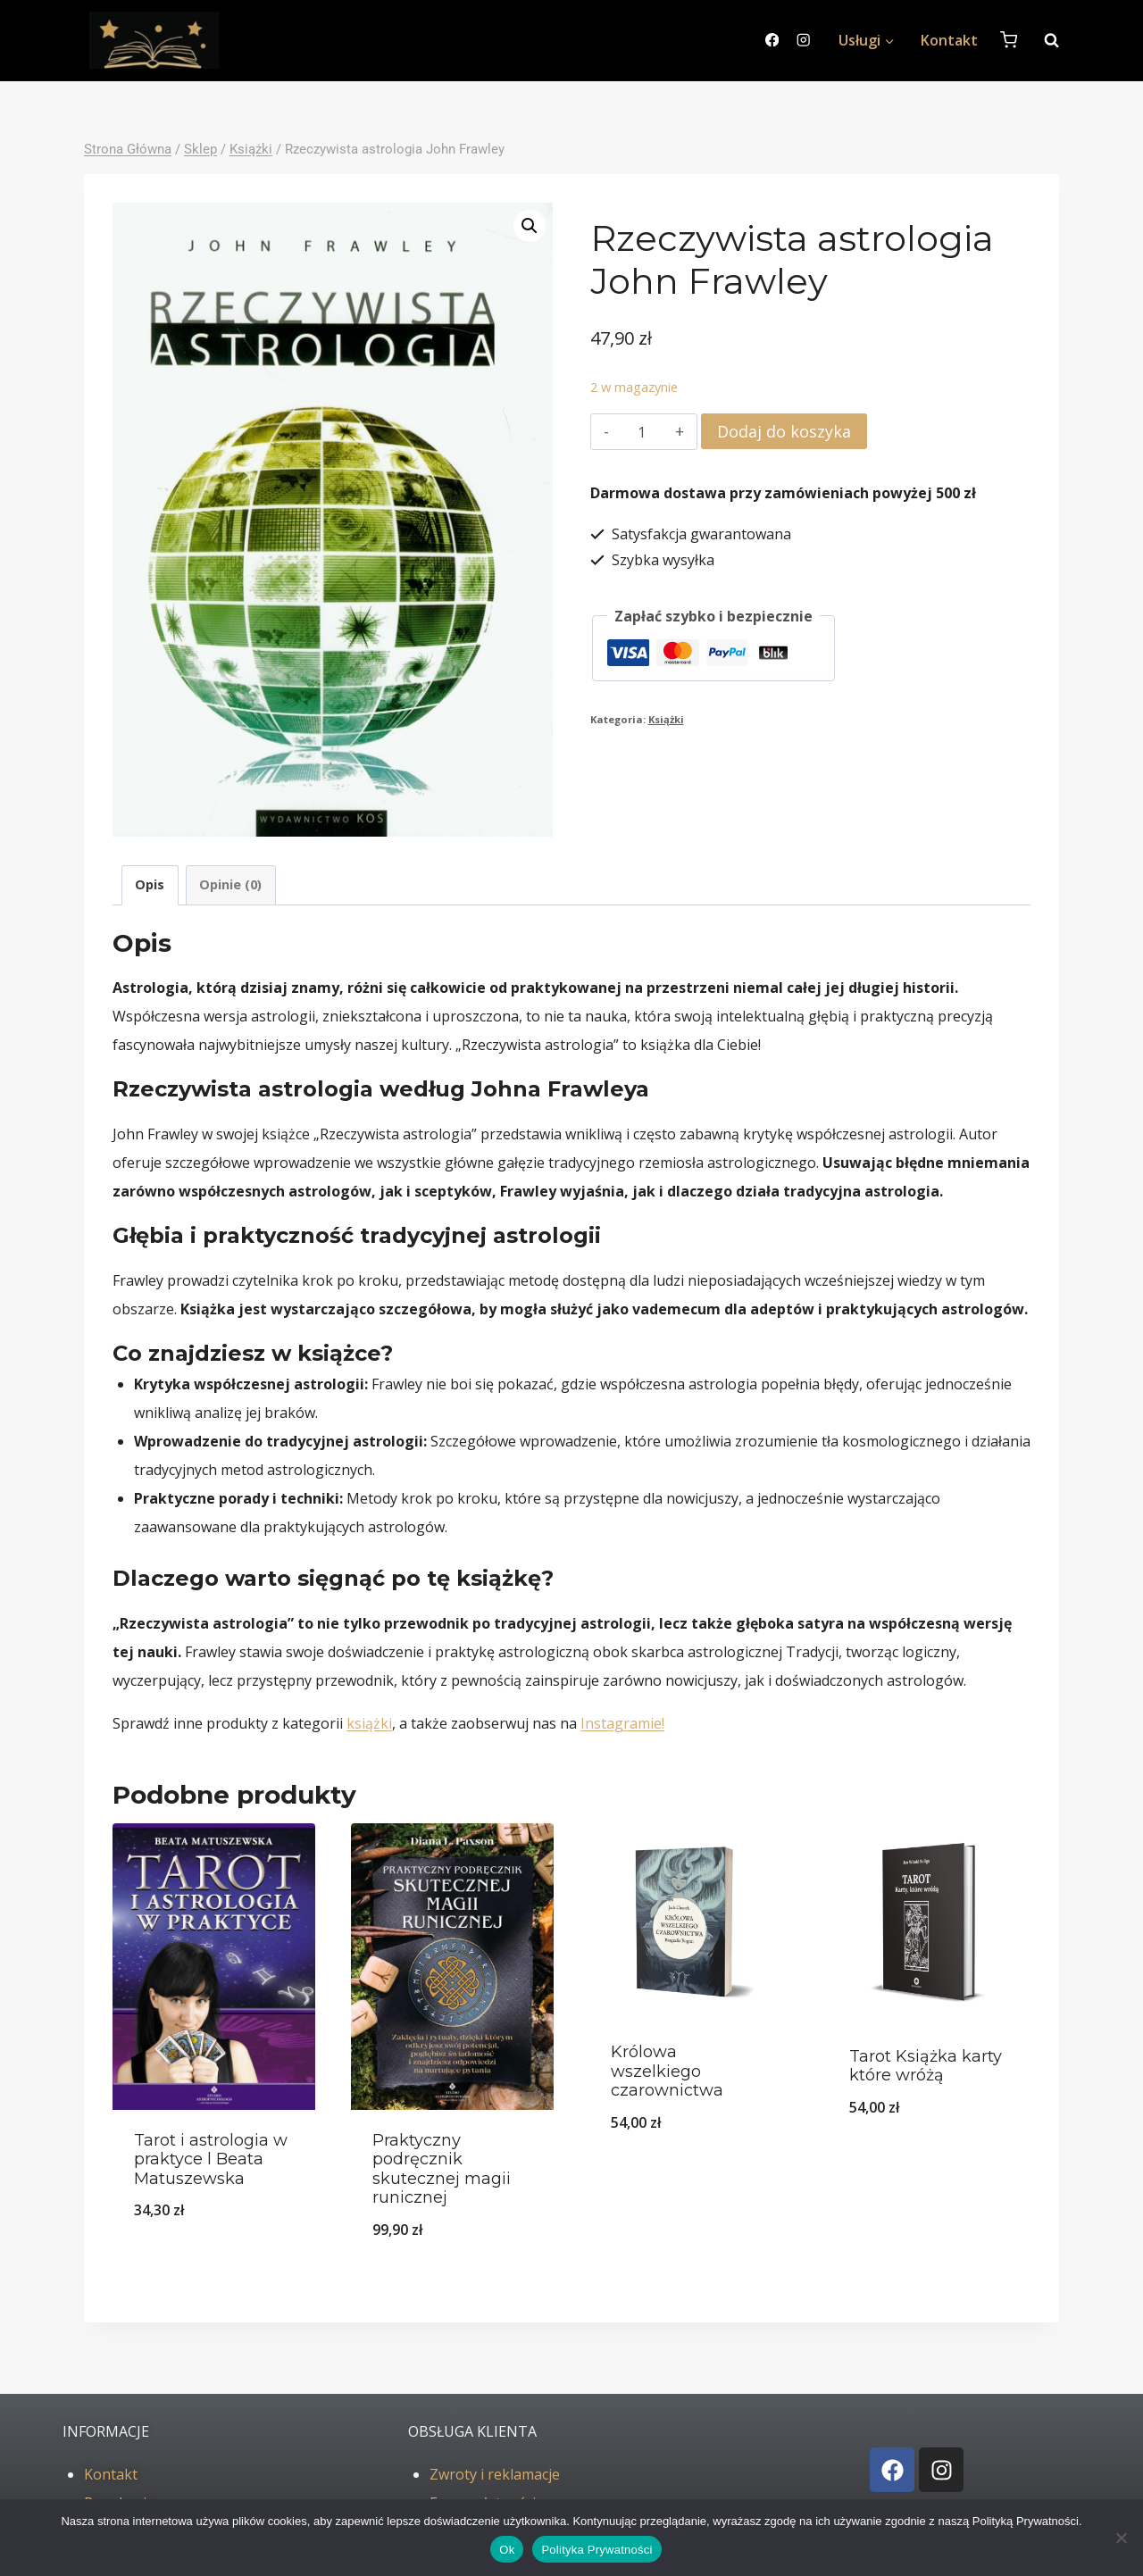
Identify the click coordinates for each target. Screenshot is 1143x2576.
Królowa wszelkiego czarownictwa (667, 2071)
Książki (666, 719)
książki (369, 1723)
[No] (1121, 2538)
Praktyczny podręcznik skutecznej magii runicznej (441, 2169)
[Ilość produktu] (641, 432)
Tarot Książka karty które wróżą (925, 2066)
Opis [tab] (149, 884)
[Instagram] (803, 40)
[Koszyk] (1008, 39)
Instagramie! (622, 1723)
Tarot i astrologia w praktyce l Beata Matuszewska (211, 2159)
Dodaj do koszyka (784, 431)
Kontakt (949, 40)
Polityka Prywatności (596, 2549)
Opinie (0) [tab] (230, 884)
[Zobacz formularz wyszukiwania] (1042, 39)
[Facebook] (772, 40)
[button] (529, 226)
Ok (506, 2549)
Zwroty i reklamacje (495, 2474)
